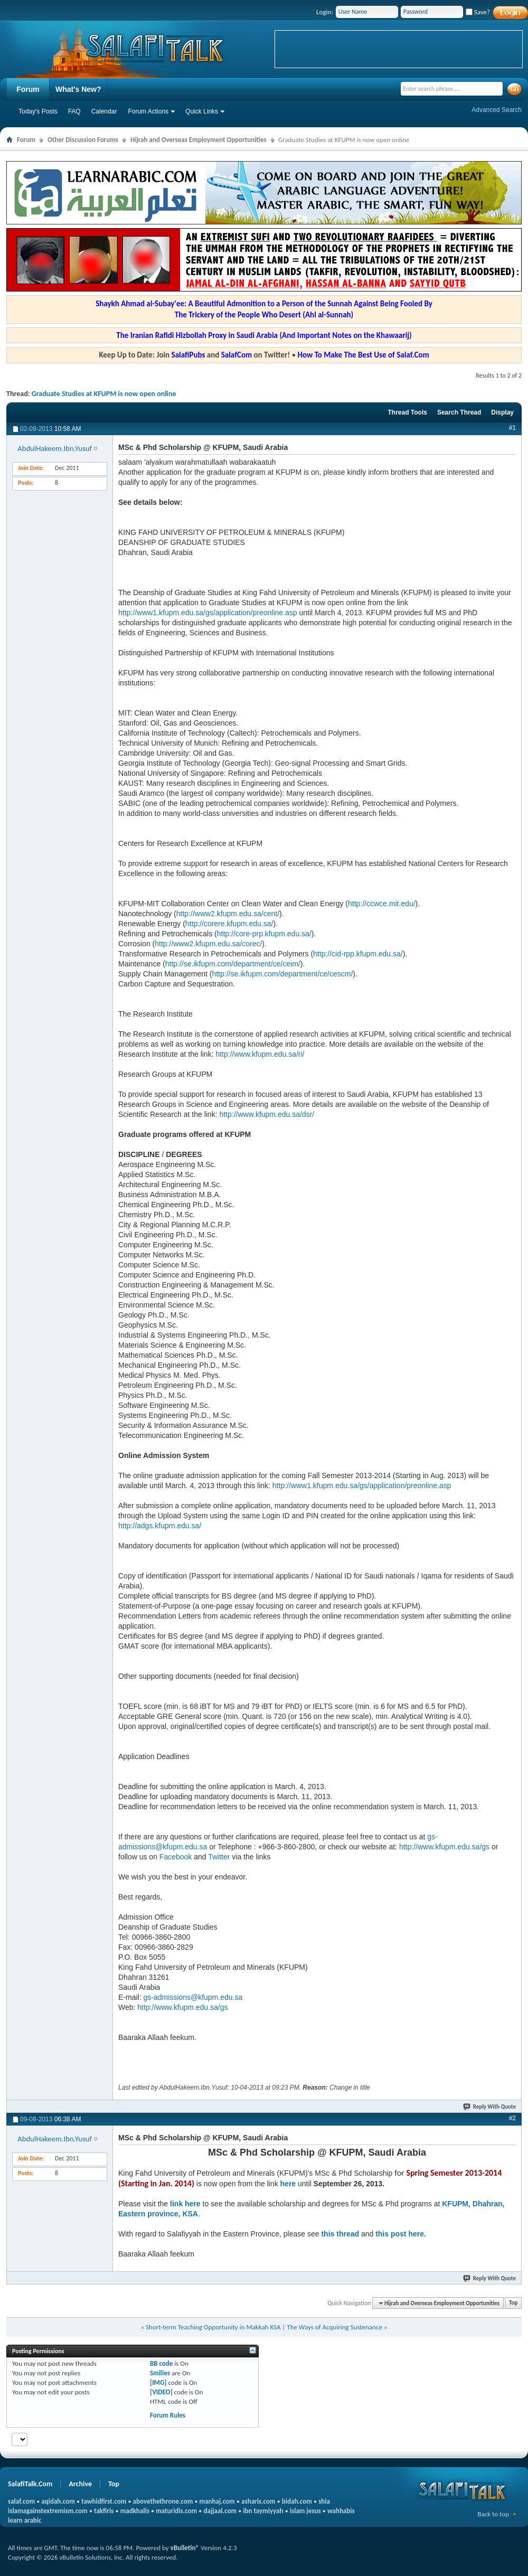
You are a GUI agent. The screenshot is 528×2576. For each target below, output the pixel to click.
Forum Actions (148, 111)
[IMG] (158, 2382)
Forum (28, 89)
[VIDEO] (161, 2392)
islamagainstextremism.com (48, 2511)
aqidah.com (57, 2501)
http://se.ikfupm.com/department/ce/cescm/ (282, 974)
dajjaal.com (220, 2511)
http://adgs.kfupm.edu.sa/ (159, 1525)
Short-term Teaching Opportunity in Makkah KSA (213, 2327)
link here (185, 2203)
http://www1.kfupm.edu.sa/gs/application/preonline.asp (207, 612)
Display (502, 412)
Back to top (493, 2514)
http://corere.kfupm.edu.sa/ (229, 923)
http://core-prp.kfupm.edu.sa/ (264, 933)
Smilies (160, 2373)
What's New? (78, 89)
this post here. (400, 2234)
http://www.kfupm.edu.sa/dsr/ (266, 1114)
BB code (161, 2363)
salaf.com (21, 2501)
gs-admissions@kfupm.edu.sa (192, 1997)
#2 (512, 2118)
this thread (340, 2234)
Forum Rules (167, 2415)
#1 (512, 427)
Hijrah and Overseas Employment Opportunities (198, 140)
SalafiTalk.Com (30, 2483)
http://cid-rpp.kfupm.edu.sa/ (358, 953)
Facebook (175, 1857)
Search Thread (459, 412)
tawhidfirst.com (103, 2501)
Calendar (104, 111)
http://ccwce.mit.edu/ (382, 903)
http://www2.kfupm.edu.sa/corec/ (208, 943)
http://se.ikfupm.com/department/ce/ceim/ (232, 964)
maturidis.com (176, 2511)
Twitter (219, 1857)
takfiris (104, 2511)
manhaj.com (217, 2501)
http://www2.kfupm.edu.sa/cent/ (227, 913)
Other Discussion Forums (83, 140)
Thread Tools (407, 412)
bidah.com (297, 2501)
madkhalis (134, 2511)
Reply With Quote (490, 2106)
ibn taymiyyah (263, 2511)
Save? (478, 12)
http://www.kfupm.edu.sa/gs (444, 1846)
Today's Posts (38, 111)
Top (513, 2303)
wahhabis (341, 2511)
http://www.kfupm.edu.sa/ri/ (259, 1054)
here (288, 2183)
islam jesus (305, 2511)
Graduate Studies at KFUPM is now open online (104, 393)
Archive (80, 2483)
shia (324, 2501)
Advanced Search (497, 110)
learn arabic (24, 2520)
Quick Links (201, 111)
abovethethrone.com (163, 2501)
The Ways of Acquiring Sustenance (334, 2327)
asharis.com (258, 2501)
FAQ (74, 111)
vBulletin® (185, 2548)
